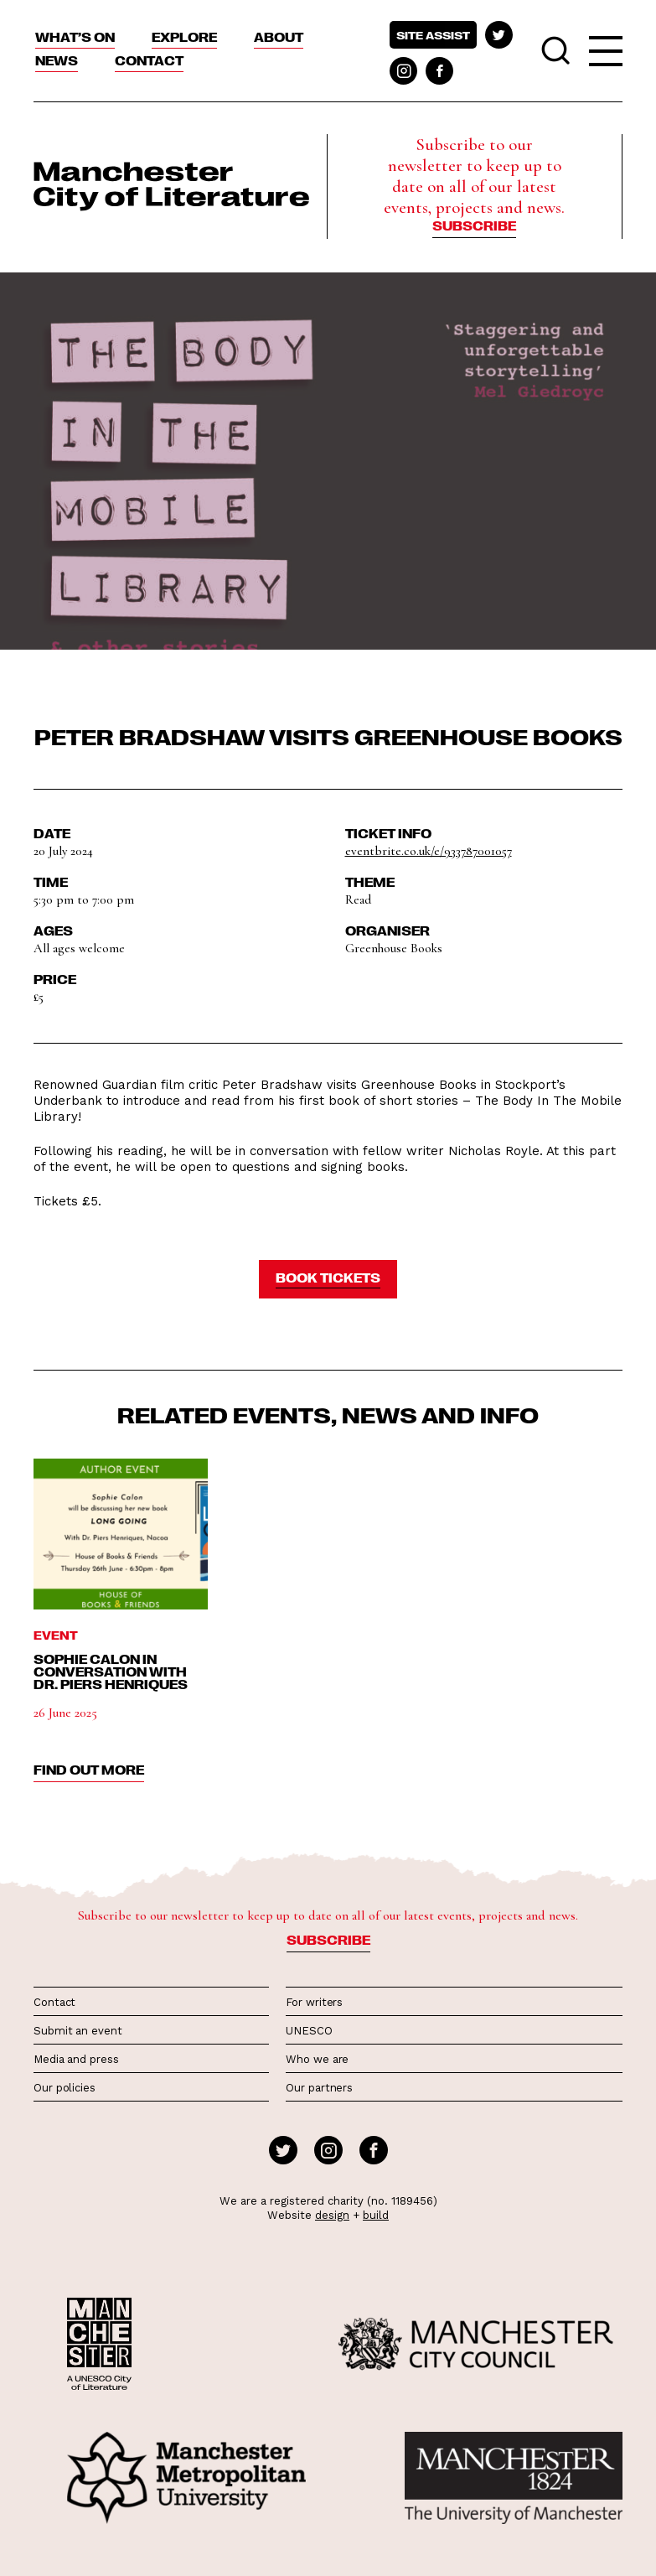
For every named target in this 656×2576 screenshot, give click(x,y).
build (376, 2215)
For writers (314, 2002)
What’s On (75, 36)
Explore (184, 36)
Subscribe (474, 225)
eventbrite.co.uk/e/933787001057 (428, 850)
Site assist (433, 35)
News (56, 60)
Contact (149, 60)
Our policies (65, 2087)
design (332, 2215)
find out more (89, 1769)
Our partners (319, 2087)
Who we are (317, 2059)
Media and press (76, 2059)
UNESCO (309, 2030)
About (278, 36)
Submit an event (78, 2030)
